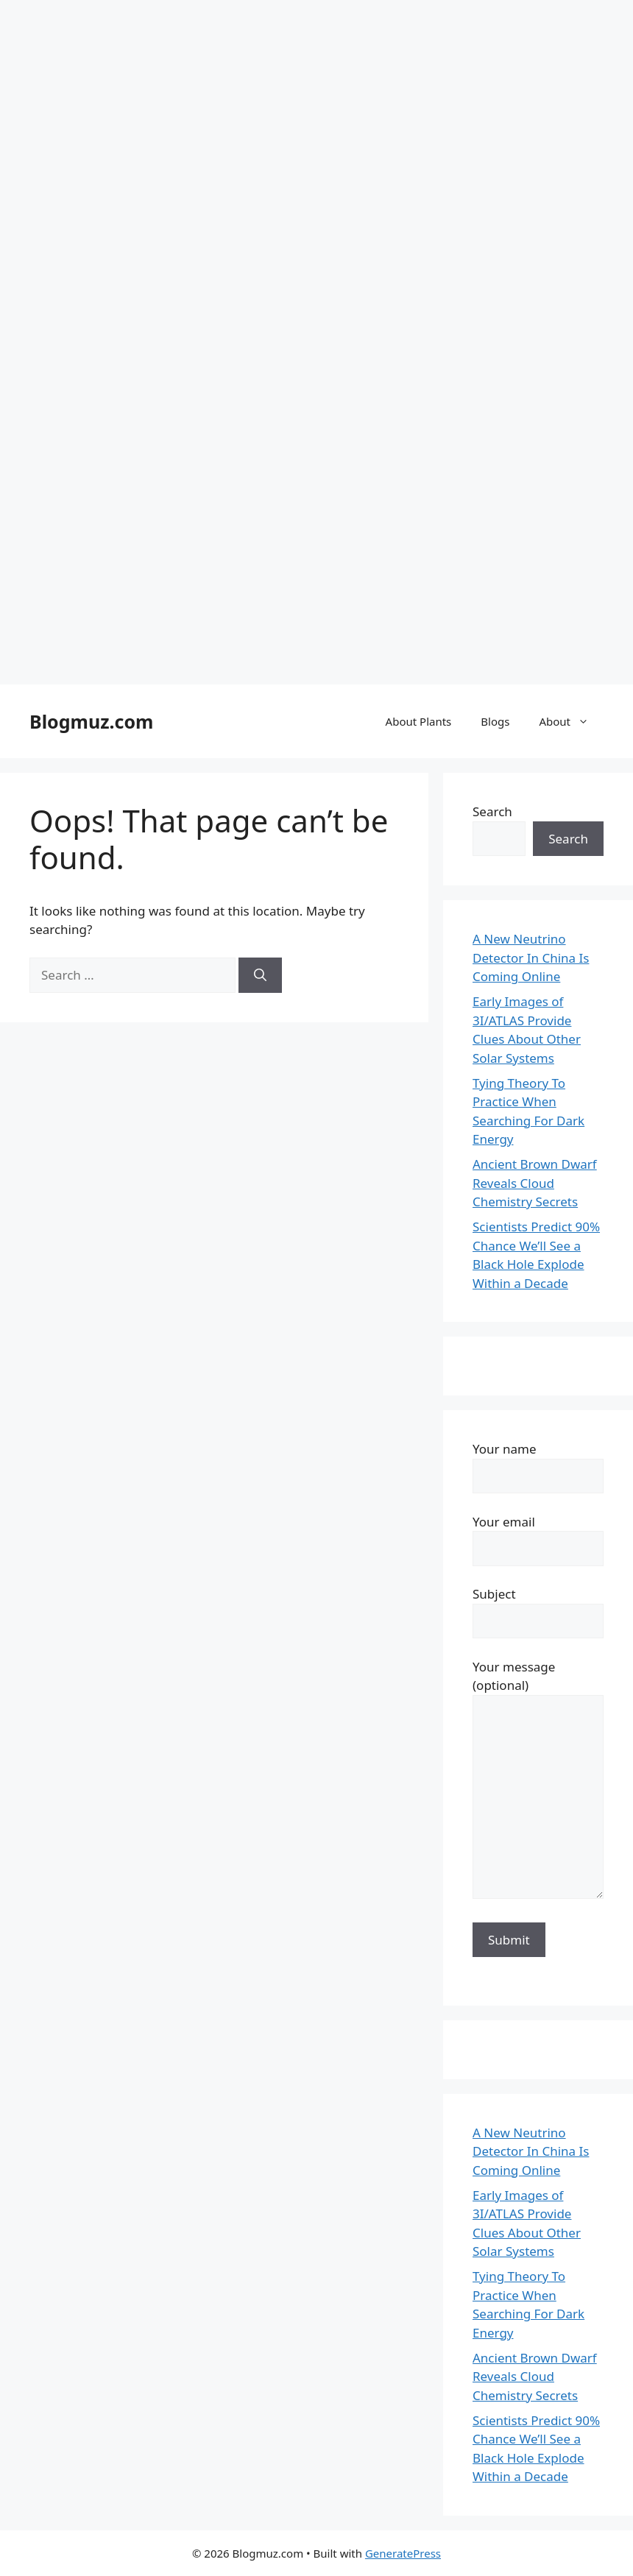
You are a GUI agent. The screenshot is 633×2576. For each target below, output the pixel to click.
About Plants (419, 721)
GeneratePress (403, 2553)
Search (492, 811)
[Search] (260, 975)
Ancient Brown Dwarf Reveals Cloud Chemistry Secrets (535, 1183)
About (571, 721)
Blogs (495, 721)
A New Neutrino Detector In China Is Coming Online (531, 957)
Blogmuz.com (91, 721)
